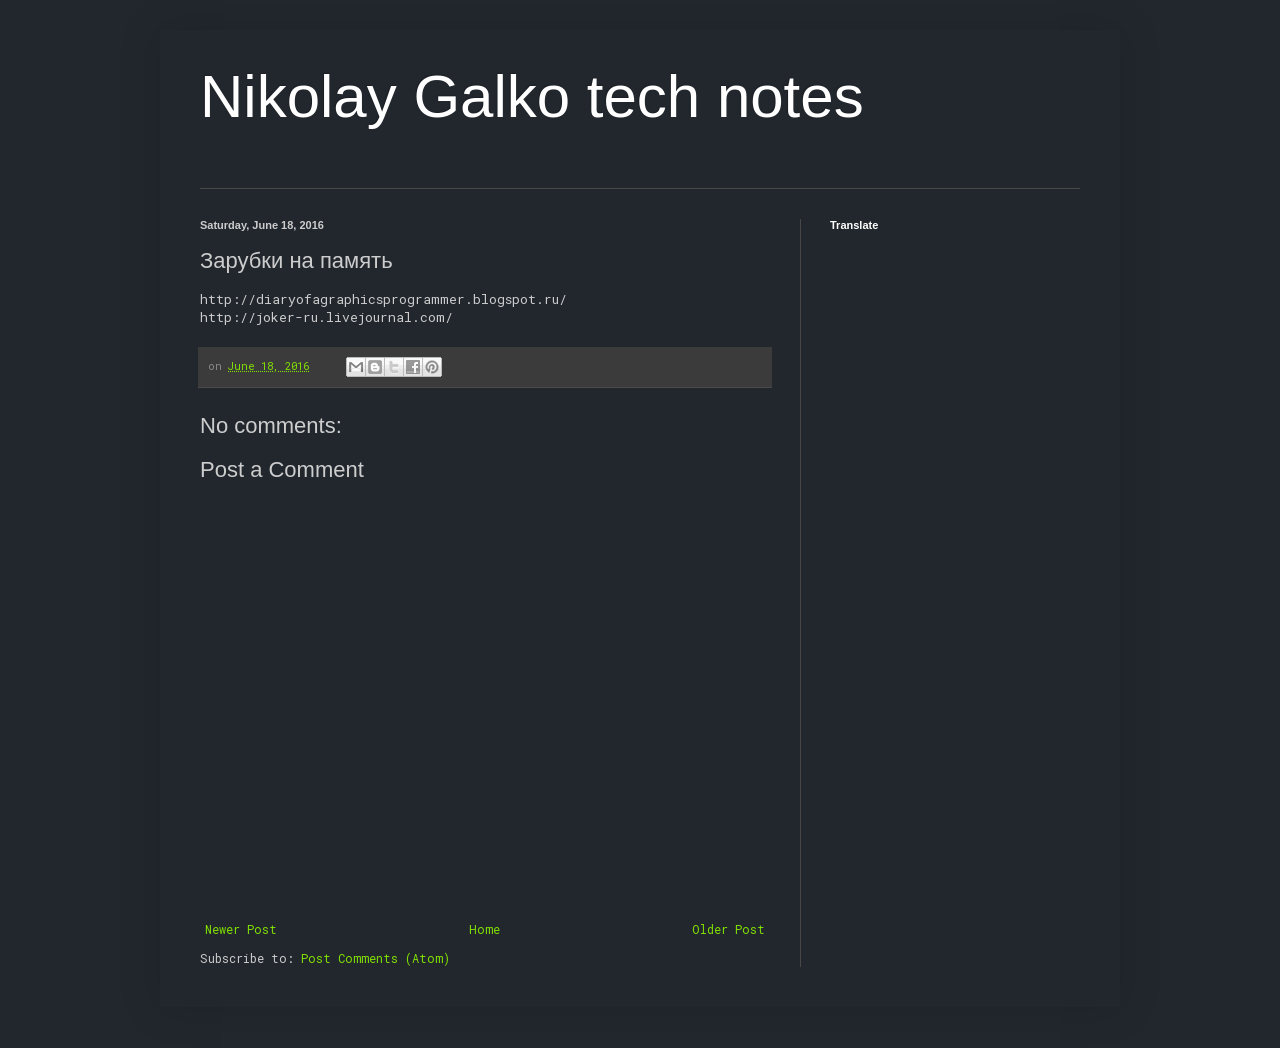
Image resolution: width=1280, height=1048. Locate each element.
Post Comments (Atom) (375, 958)
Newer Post (241, 929)
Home (484, 929)
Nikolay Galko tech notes (532, 96)
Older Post (728, 929)
